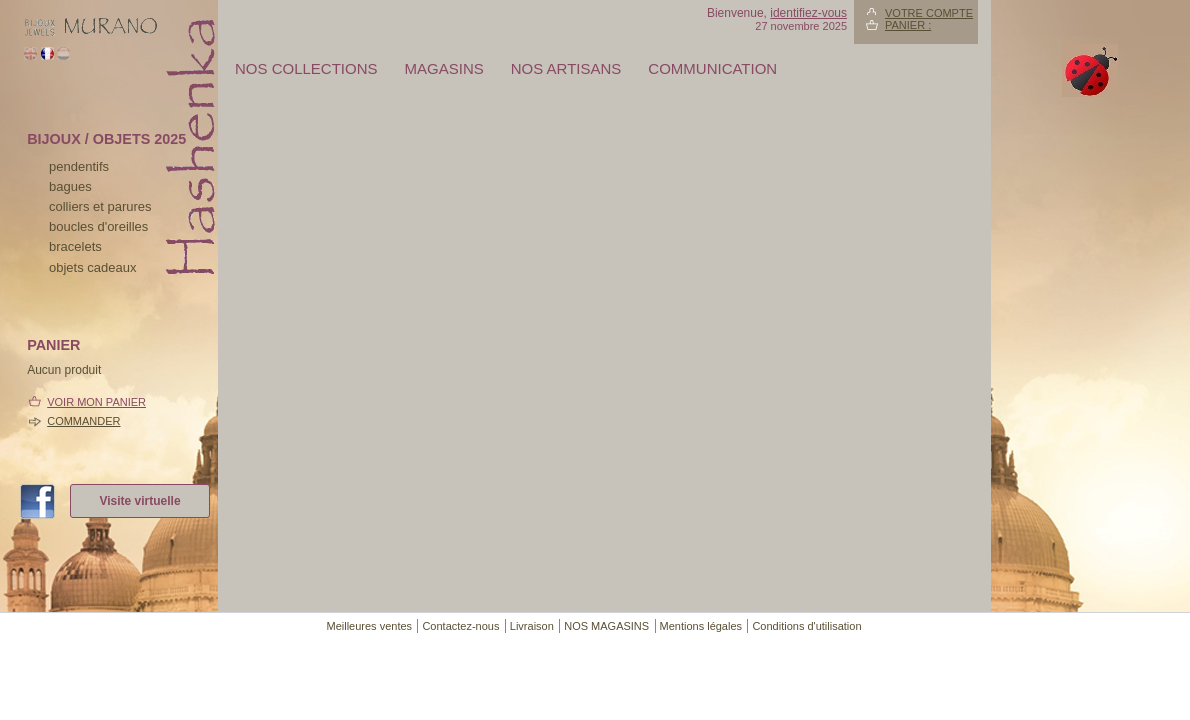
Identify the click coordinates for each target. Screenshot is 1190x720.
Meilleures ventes (369, 626)
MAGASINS (444, 68)
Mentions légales (701, 626)
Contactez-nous (460, 626)
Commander (83, 421)
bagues (70, 186)
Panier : (908, 25)
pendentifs (79, 166)
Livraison (532, 626)
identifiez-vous (808, 13)
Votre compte (929, 13)
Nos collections (306, 68)
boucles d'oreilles (98, 226)
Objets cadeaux (92, 267)
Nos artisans (566, 68)
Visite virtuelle (139, 501)
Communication (712, 68)
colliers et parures (100, 206)
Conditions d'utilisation (806, 626)
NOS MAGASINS (606, 626)
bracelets (75, 246)
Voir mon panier (96, 402)
